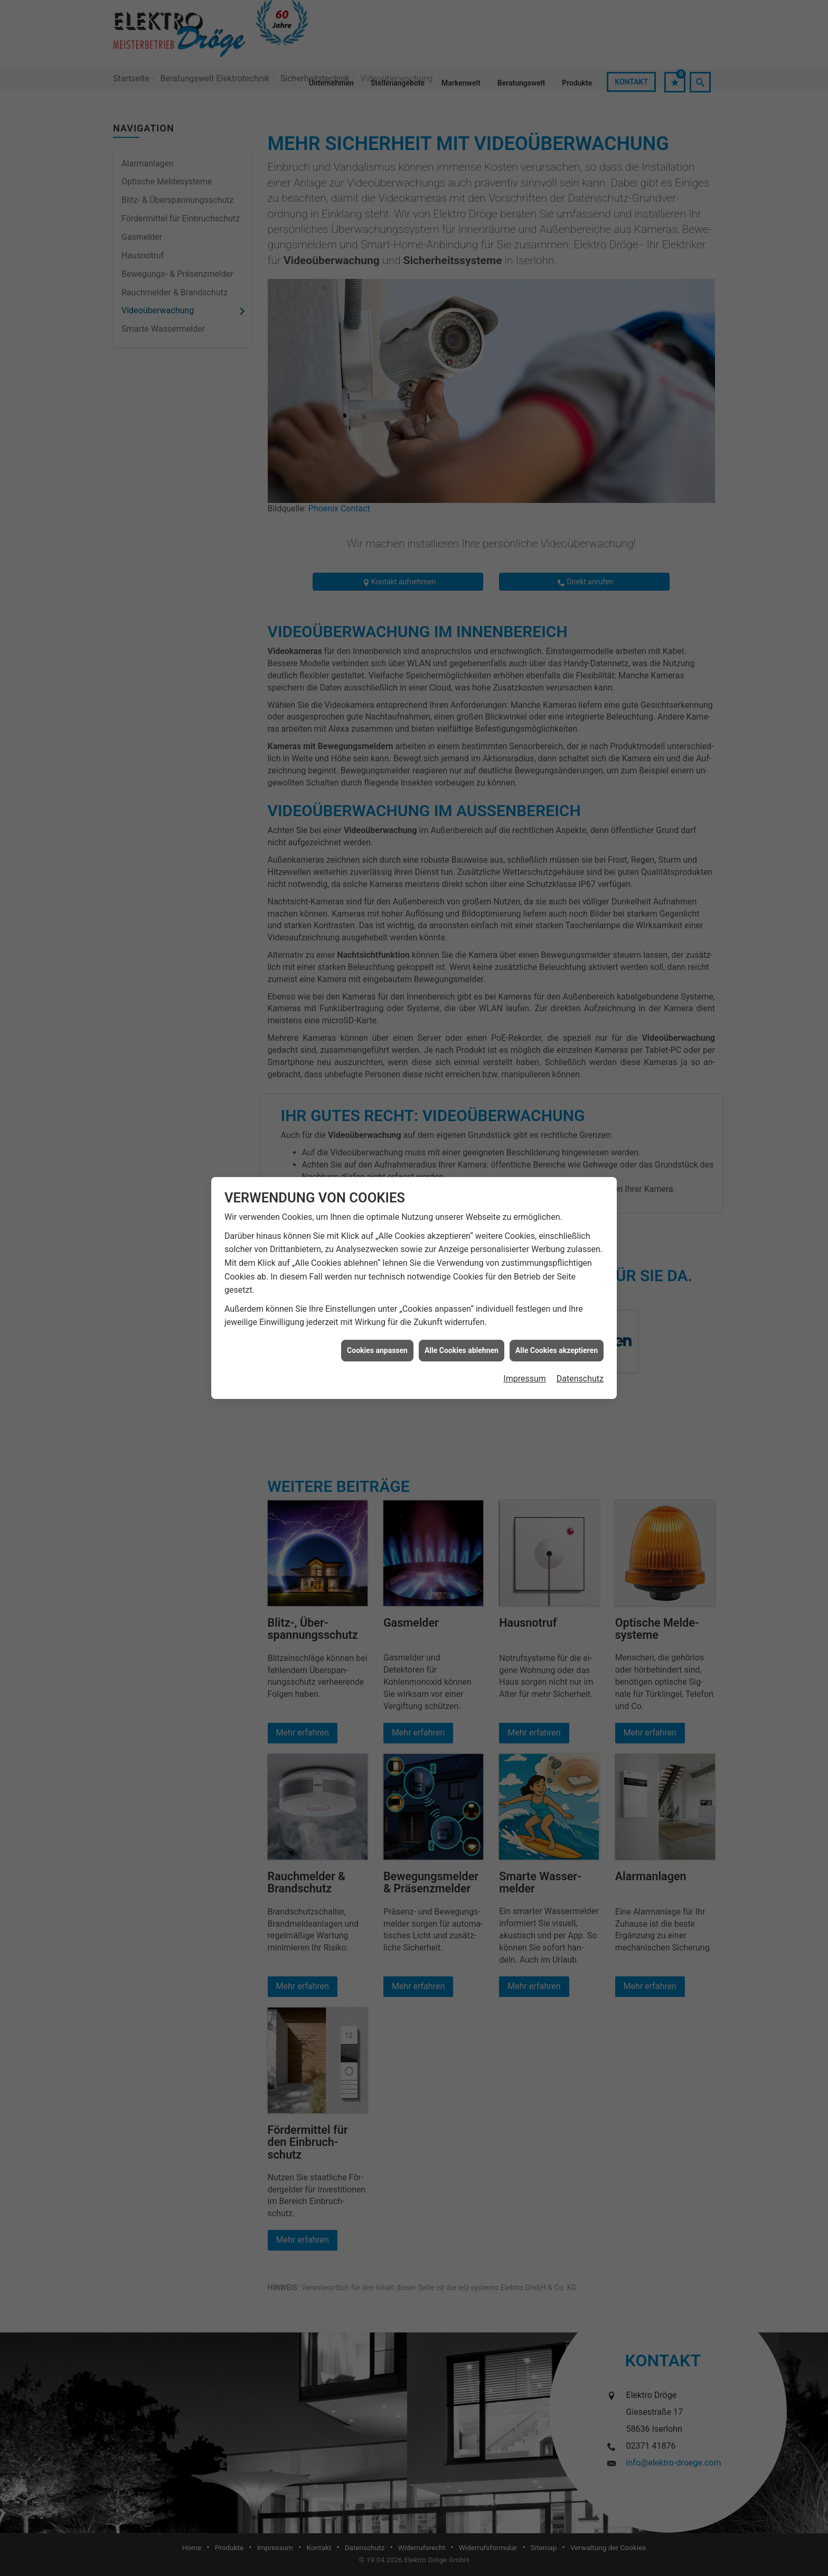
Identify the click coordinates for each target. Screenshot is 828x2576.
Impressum (524, 1379)
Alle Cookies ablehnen (461, 1350)
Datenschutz (580, 1379)
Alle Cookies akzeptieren (556, 1350)
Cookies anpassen (377, 1350)
